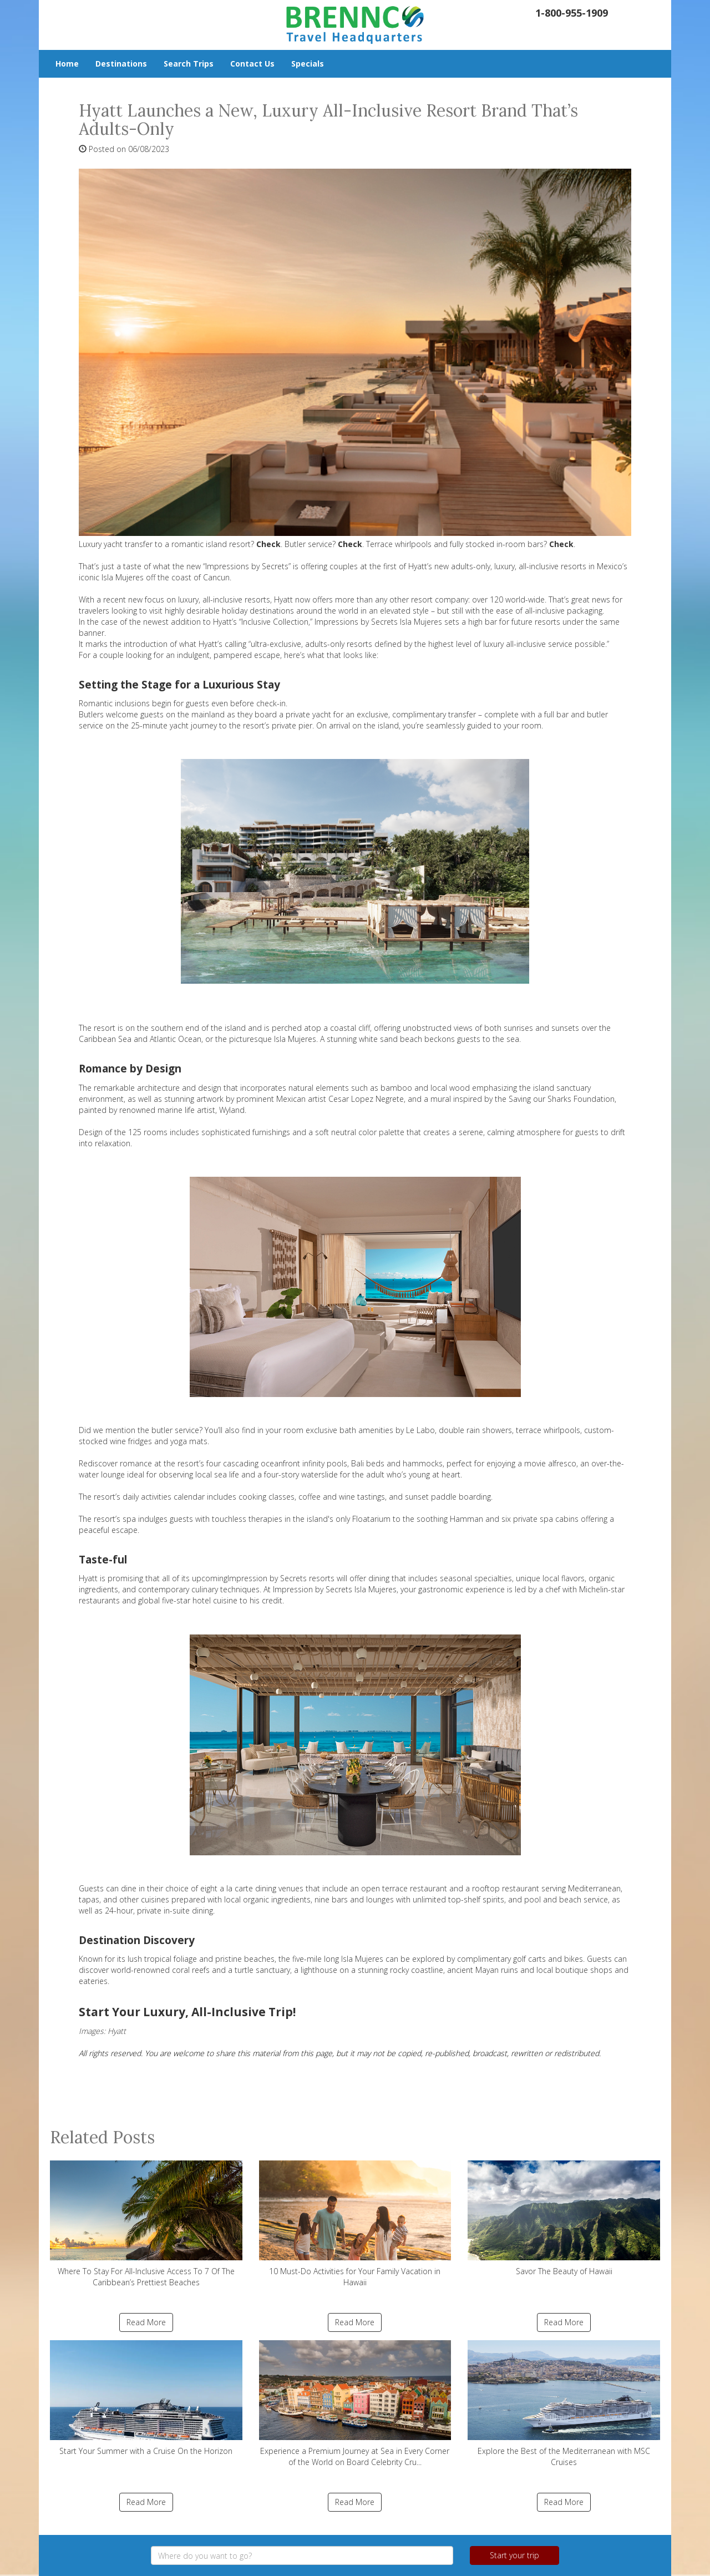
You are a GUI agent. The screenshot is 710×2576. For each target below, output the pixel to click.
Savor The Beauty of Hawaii (564, 2218)
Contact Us (252, 63)
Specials (307, 63)
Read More (146, 2322)
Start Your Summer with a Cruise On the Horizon (146, 2398)
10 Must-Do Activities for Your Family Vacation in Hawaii (355, 2223)
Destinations (121, 63)
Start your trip (514, 2555)
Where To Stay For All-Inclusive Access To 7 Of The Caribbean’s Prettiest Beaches (146, 2223)
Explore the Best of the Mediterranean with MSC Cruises (564, 2403)
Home (67, 63)
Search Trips (189, 63)
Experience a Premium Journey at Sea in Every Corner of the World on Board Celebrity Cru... (355, 2403)
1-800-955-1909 (571, 12)
